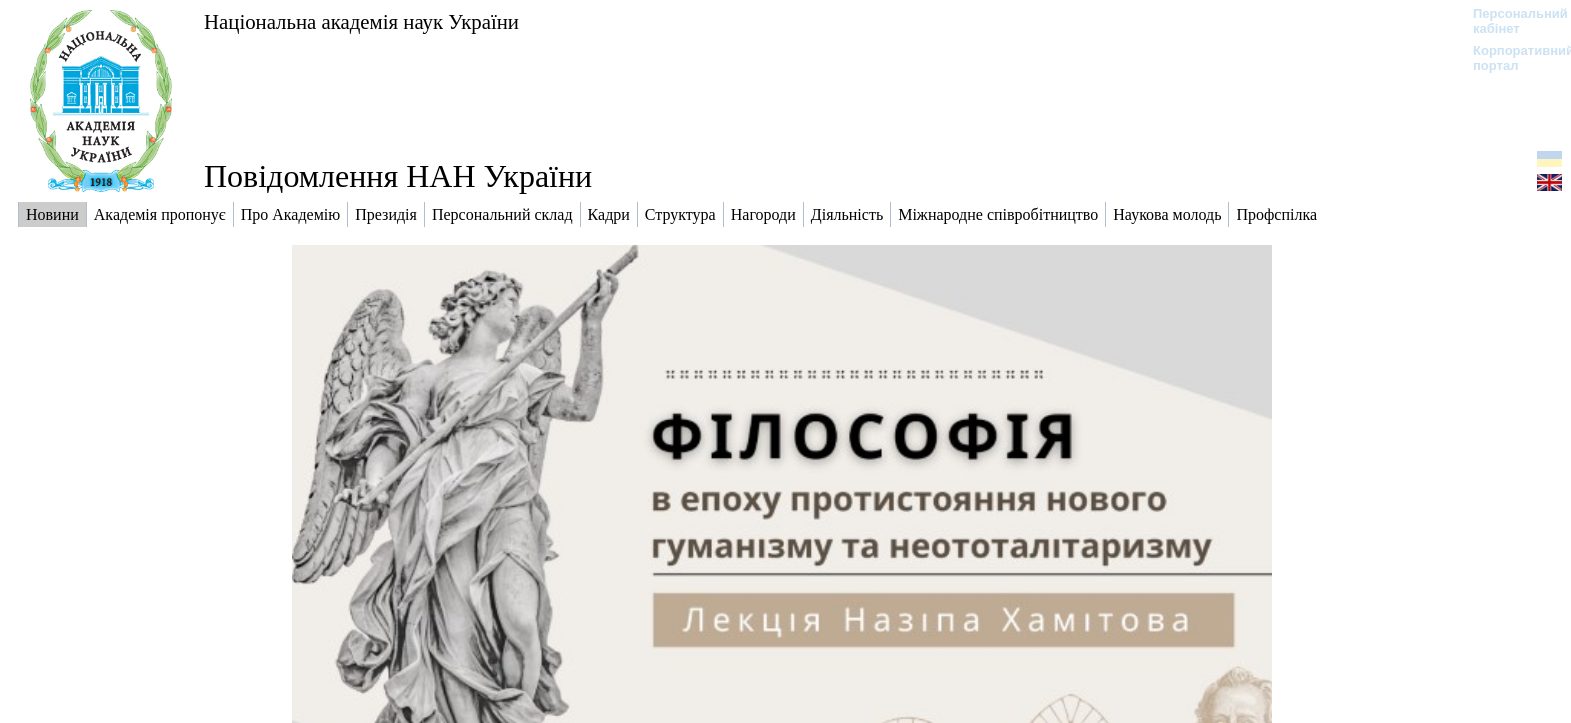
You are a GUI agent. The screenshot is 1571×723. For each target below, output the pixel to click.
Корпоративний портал (1510, 58)
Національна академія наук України (361, 21)
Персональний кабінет (1510, 21)
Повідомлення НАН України (398, 176)
